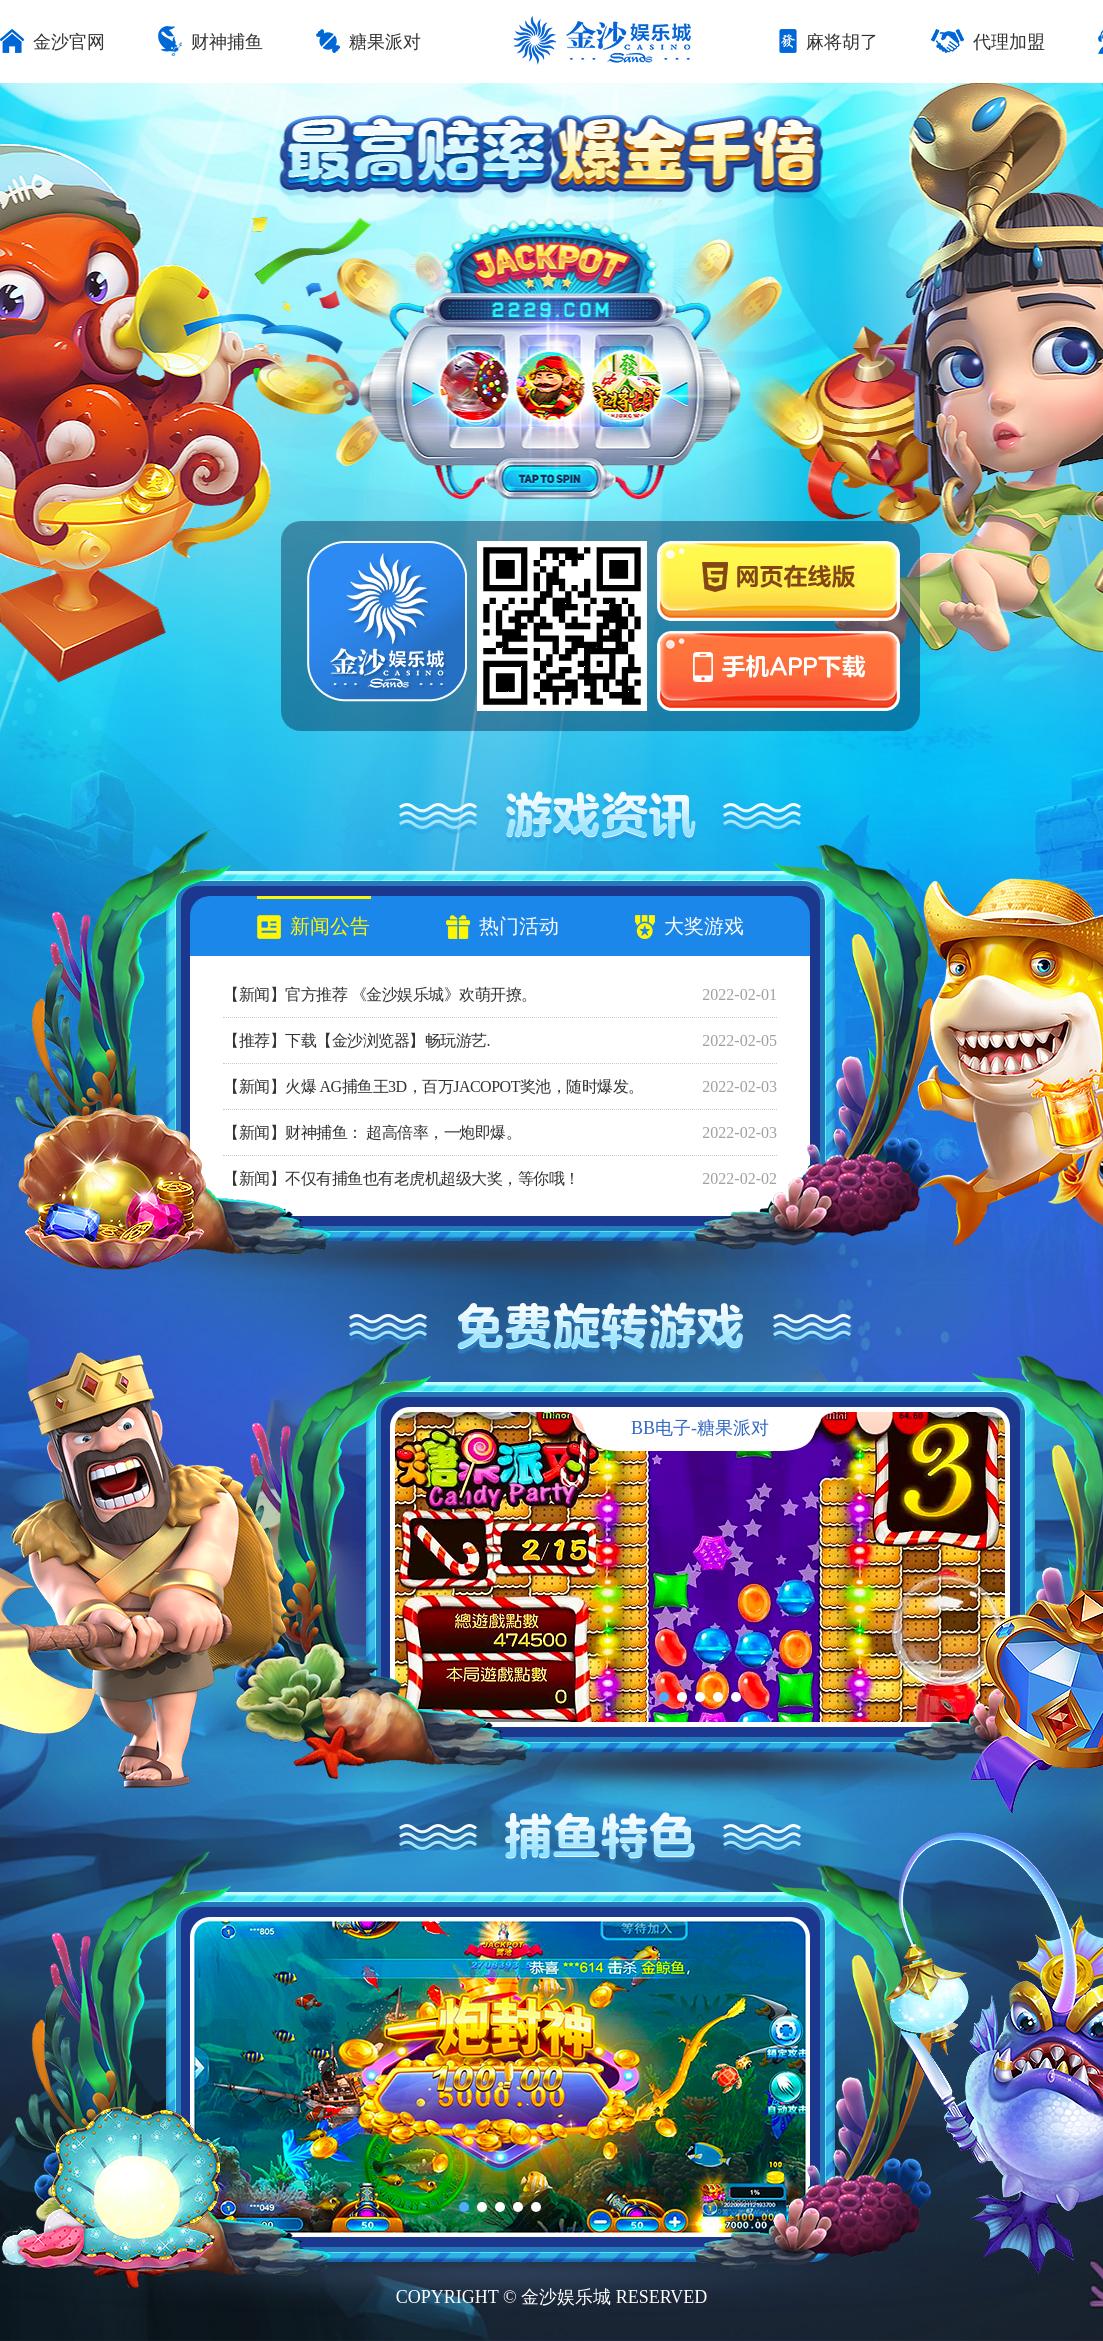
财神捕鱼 (210, 42)
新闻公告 (313, 927)
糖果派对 (368, 42)
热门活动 (502, 927)
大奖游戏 (689, 927)
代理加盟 (988, 42)
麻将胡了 (828, 42)
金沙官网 (52, 42)
